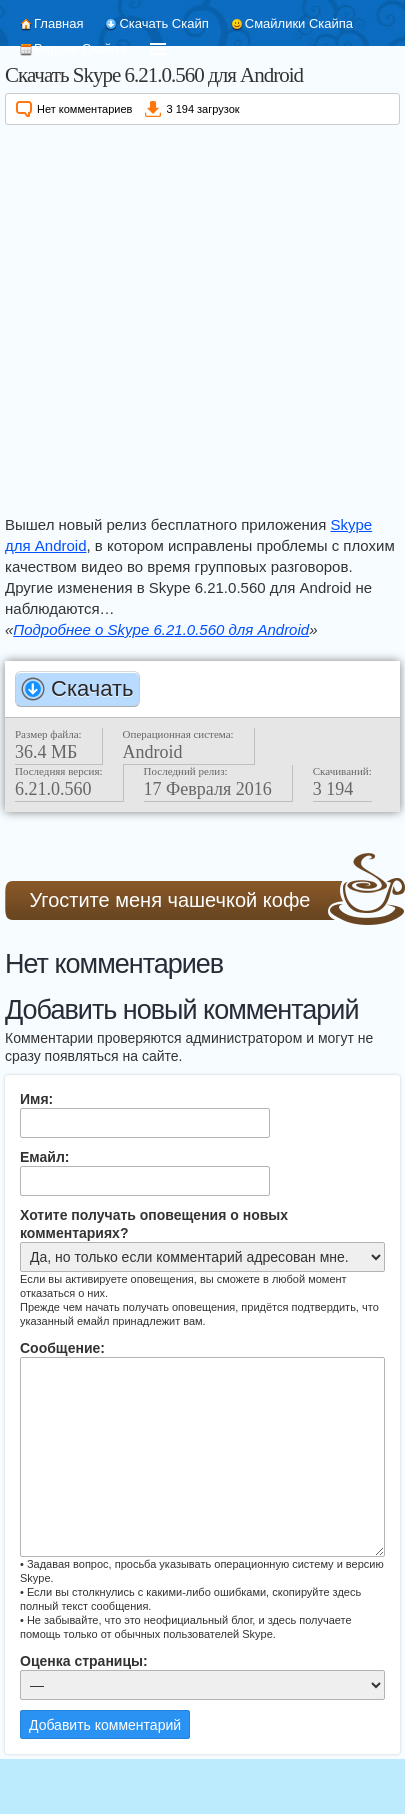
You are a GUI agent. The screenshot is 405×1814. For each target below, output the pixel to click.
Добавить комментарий (105, 1725)
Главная (58, 23)
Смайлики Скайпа (299, 23)
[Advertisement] (187, 316)
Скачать (92, 688)
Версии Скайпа (80, 48)
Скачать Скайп (163, 23)
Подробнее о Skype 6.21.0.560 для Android (161, 629)
